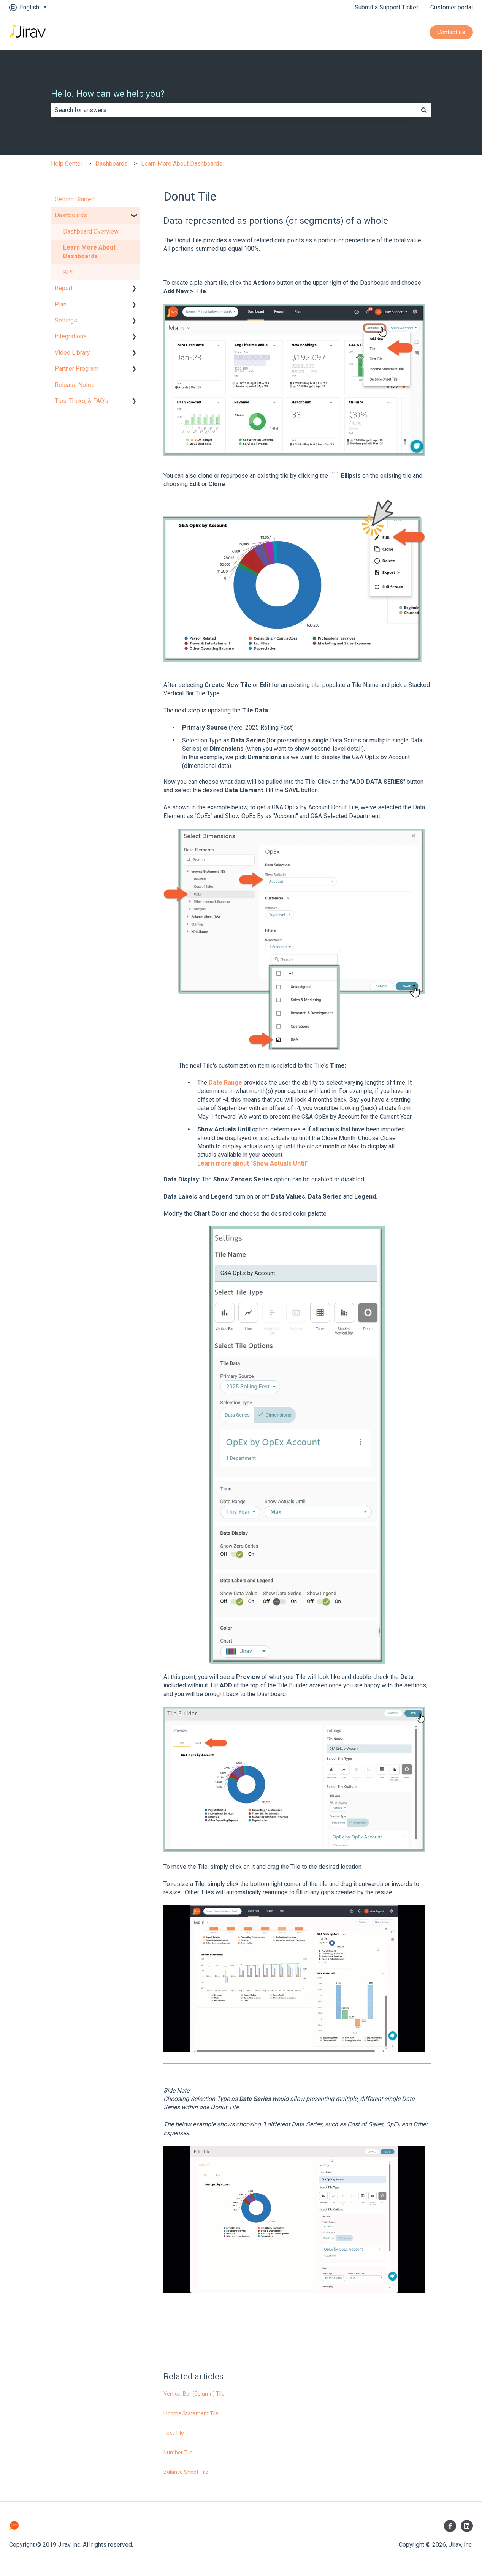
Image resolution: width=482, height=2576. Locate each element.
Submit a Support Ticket (386, 7)
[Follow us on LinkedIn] (467, 2526)
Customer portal (451, 7)
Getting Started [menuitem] (75, 199)
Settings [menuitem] (66, 320)
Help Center (66, 163)
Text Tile (173, 2433)
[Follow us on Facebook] (450, 2526)
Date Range (225, 1082)
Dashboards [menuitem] (71, 215)
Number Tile (178, 2453)
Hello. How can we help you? (108, 94)
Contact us (451, 32)
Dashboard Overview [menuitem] (91, 231)
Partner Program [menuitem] (76, 368)
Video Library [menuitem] (72, 352)
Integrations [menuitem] (71, 336)
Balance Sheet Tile (185, 2472)
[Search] (424, 110)
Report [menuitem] (64, 288)
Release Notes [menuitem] (75, 385)
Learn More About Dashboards (181, 163)
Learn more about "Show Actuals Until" (252, 1163)
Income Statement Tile (191, 2413)
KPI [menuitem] (68, 272)
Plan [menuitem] (61, 304)
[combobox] (234, 110)
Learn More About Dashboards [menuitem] (89, 251)
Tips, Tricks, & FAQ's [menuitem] (81, 400)
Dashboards (111, 163)
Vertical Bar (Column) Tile (194, 2394)
